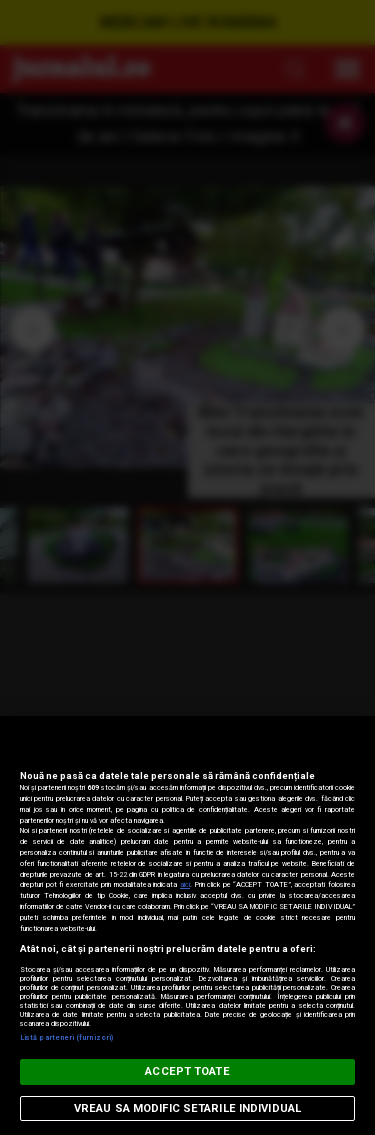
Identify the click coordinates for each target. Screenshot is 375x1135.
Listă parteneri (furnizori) (66, 1037)
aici (185, 884)
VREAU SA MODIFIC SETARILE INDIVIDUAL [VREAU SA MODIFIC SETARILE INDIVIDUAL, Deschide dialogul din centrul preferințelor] (187, 1108)
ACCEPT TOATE (187, 1071)
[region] (187, 925)
